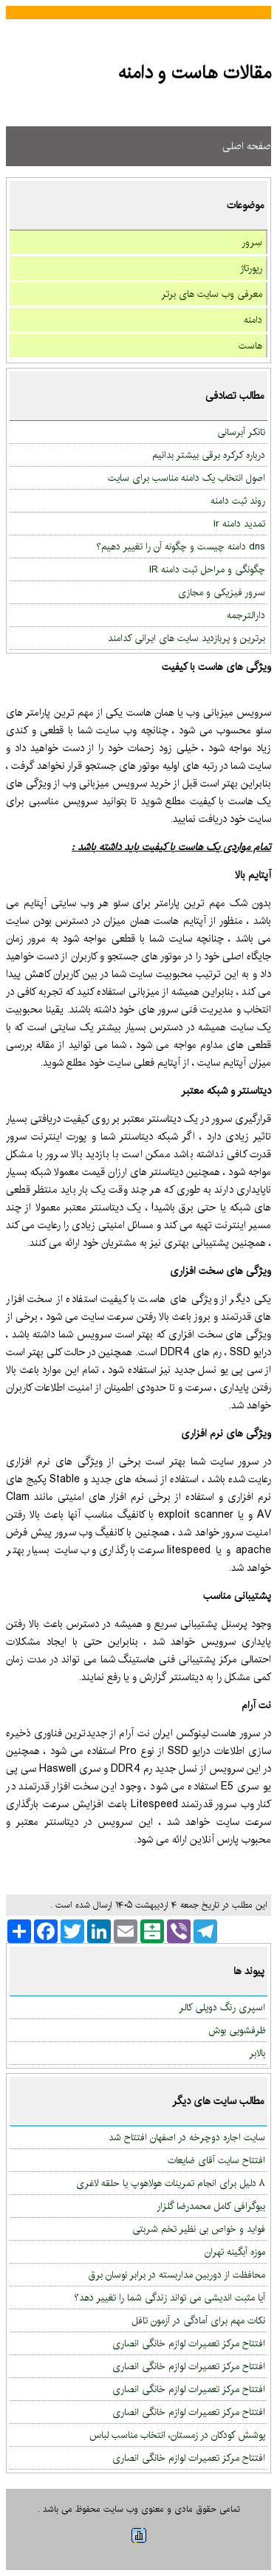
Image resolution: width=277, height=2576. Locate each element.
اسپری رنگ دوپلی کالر (222, 2007)
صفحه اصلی (246, 146)
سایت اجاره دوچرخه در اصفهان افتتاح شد (187, 2137)
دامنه (253, 320)
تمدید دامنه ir (239, 523)
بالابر (257, 2053)
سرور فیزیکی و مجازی (221, 592)
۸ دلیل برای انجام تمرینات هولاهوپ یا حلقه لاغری (170, 2183)
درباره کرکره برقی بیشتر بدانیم (208, 455)
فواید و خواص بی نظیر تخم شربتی (198, 2229)
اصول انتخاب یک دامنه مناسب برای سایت (186, 478)
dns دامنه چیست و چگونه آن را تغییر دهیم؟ (180, 546)
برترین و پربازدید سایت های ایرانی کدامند (186, 638)
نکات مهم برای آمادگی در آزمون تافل (198, 2320)
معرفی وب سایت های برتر (211, 294)
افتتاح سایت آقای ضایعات (216, 2160)
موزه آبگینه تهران (235, 2252)
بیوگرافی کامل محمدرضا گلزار (211, 2206)
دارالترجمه (246, 615)
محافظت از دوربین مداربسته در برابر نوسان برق (177, 2275)
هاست (250, 346)
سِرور (252, 242)
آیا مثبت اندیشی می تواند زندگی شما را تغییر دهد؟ (169, 2297)
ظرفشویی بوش (236, 2030)
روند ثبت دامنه (238, 501)
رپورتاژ (251, 268)
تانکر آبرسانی (241, 432)
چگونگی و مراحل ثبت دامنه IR (207, 569)
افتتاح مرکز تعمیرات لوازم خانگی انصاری (188, 2343)
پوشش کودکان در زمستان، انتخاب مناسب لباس (177, 2435)
